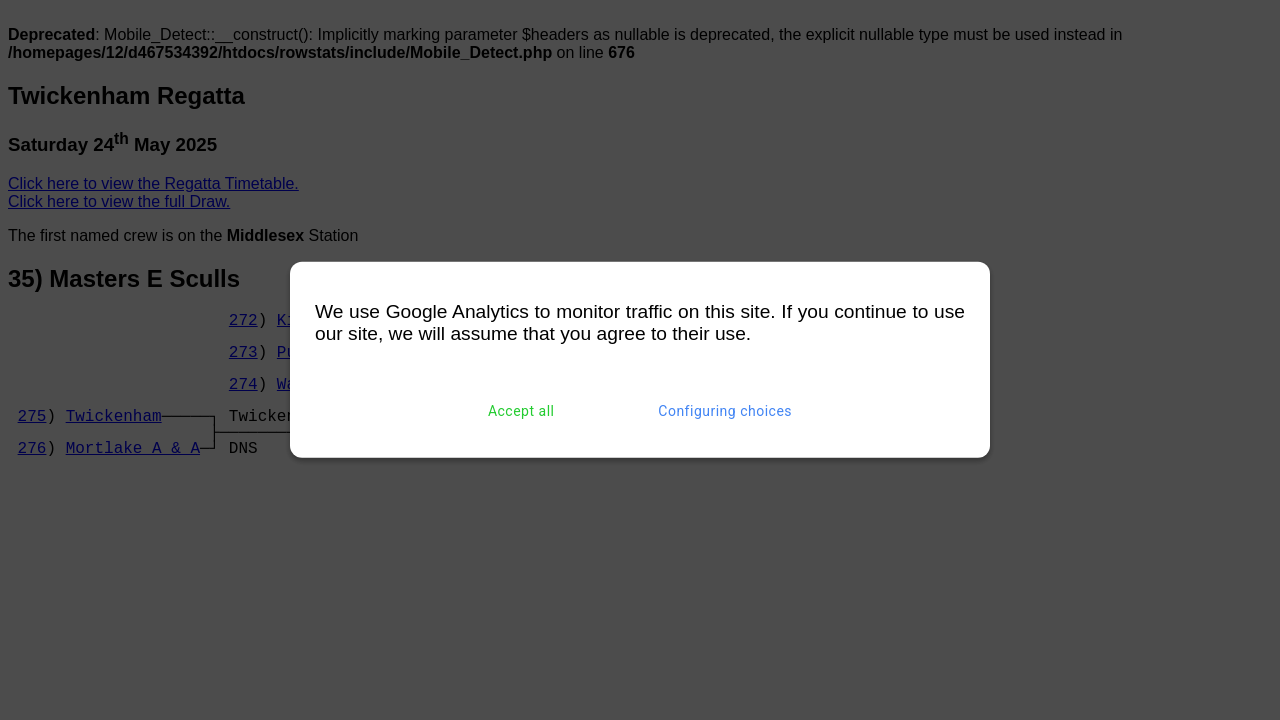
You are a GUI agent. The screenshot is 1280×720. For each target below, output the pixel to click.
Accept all (521, 411)
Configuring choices (725, 411)
